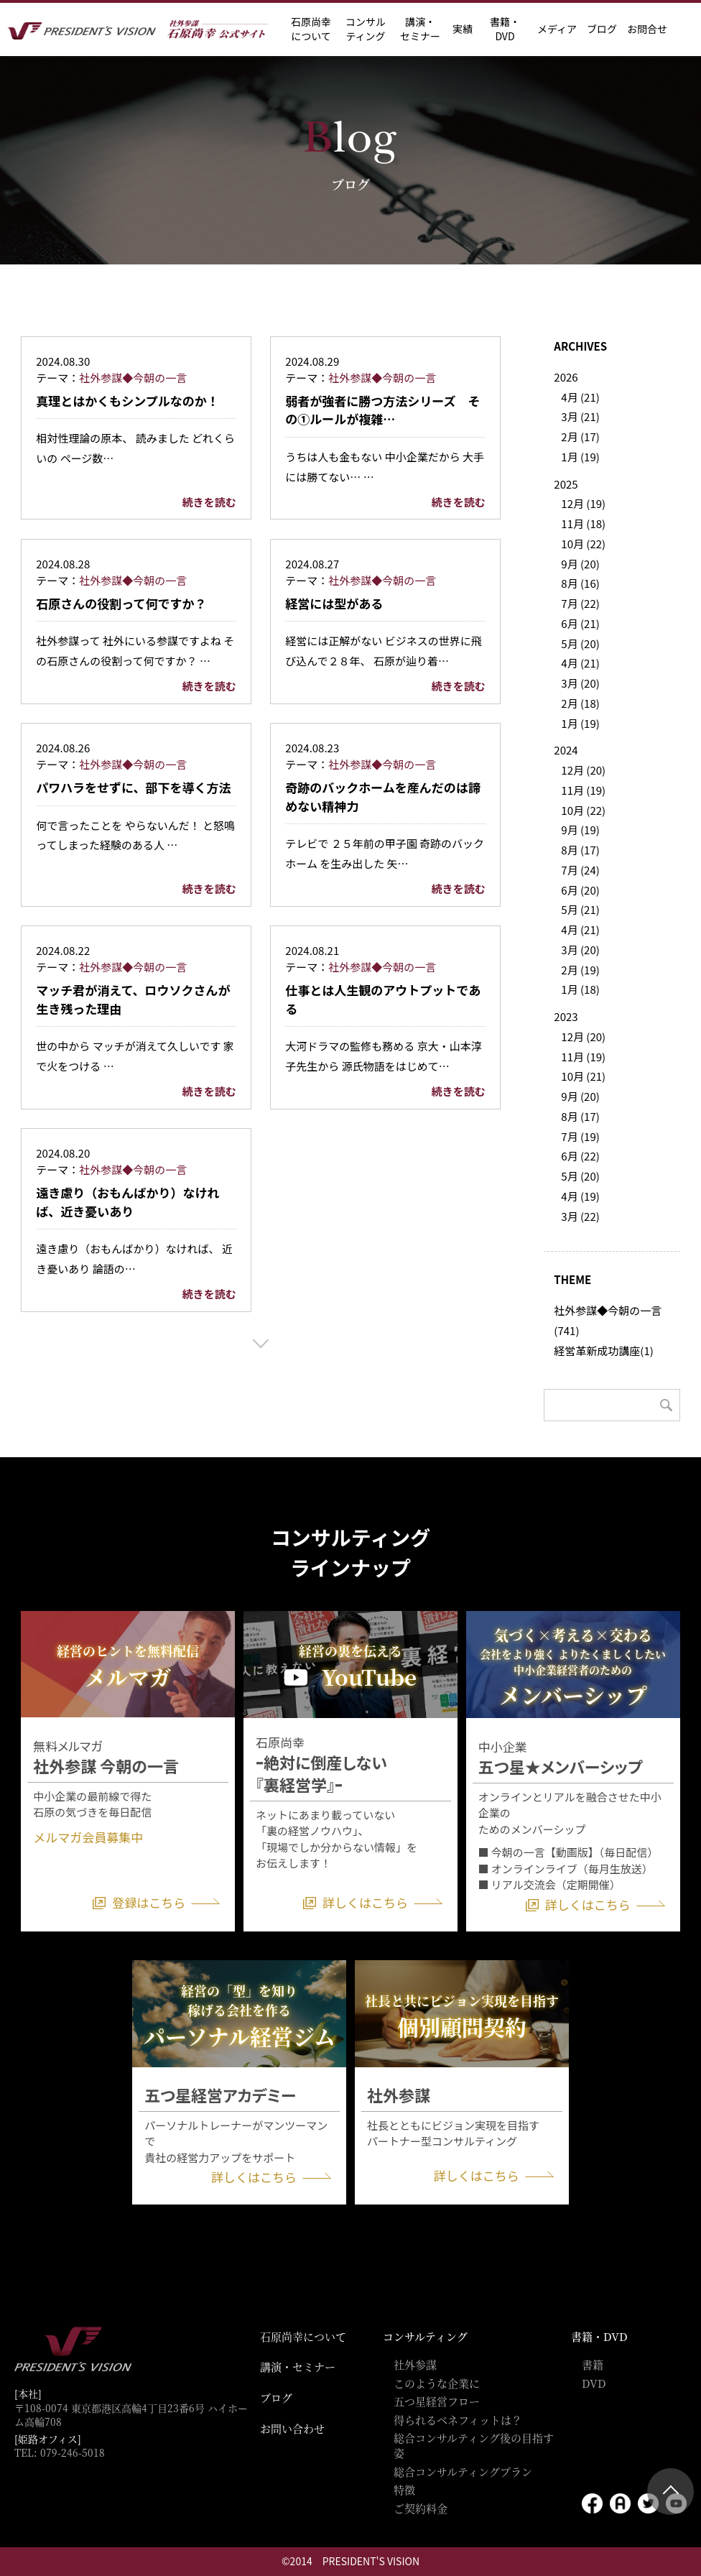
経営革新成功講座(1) (603, 1350)
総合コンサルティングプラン (463, 2471)
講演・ (420, 28)
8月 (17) (580, 849)
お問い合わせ (292, 2428)
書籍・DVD (505, 28)
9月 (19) (580, 829)
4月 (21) (580, 397)
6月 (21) (580, 623)
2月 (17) (580, 436)
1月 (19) (580, 456)
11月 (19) (583, 790)
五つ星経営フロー (437, 2401)
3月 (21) (580, 416)
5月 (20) (580, 643)
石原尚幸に (311, 28)
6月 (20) (580, 889)
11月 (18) (583, 523)
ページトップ (670, 2491)
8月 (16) (580, 583)
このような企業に (437, 2383)
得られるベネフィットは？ (458, 2419)
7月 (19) (580, 1136)
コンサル (365, 28)
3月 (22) (580, 1216)
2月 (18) (580, 703)
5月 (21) (580, 909)
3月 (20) (580, 683)
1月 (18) (580, 989)
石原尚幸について (303, 2336)
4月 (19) (580, 1196)
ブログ (602, 29)
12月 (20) (583, 769)
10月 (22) (583, 543)
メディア (557, 29)
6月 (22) (580, 1155)
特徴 (404, 2489)
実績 (462, 29)
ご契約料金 (420, 2508)
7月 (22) (580, 603)
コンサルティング (425, 2336)
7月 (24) (580, 869)
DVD (594, 2383)
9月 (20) (580, 563)
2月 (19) (580, 969)
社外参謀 (415, 2364)
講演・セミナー (297, 2366)
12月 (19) (583, 503)
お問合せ (647, 29)
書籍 (592, 2364)
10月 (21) (583, 1076)
